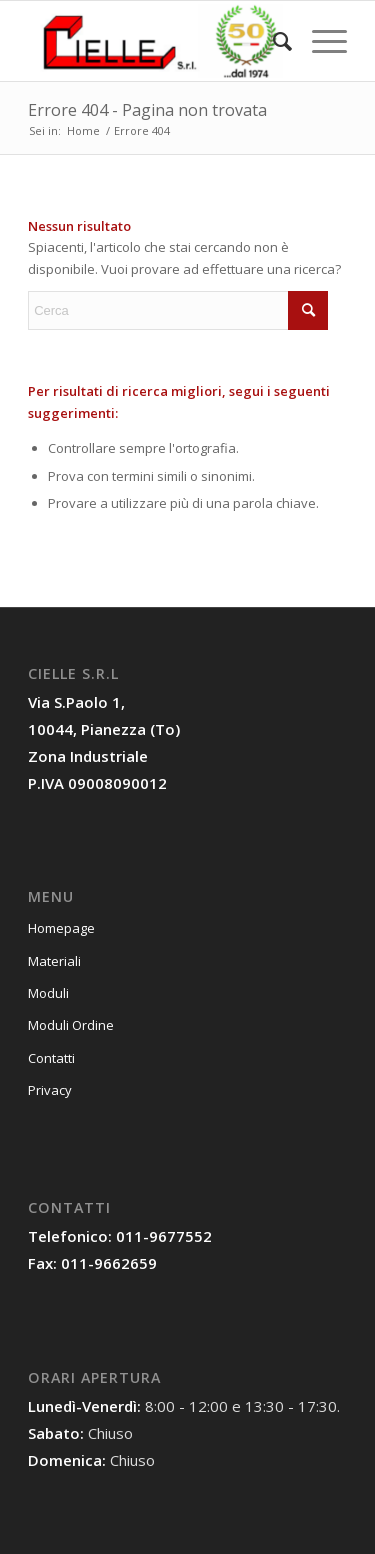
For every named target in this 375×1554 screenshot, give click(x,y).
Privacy (50, 1090)
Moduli (48, 993)
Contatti (51, 1058)
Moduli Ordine (71, 1025)
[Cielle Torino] (155, 41)
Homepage (61, 928)
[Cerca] (272, 41)
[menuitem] (272, 41)
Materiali (54, 961)
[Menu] (319, 41)
